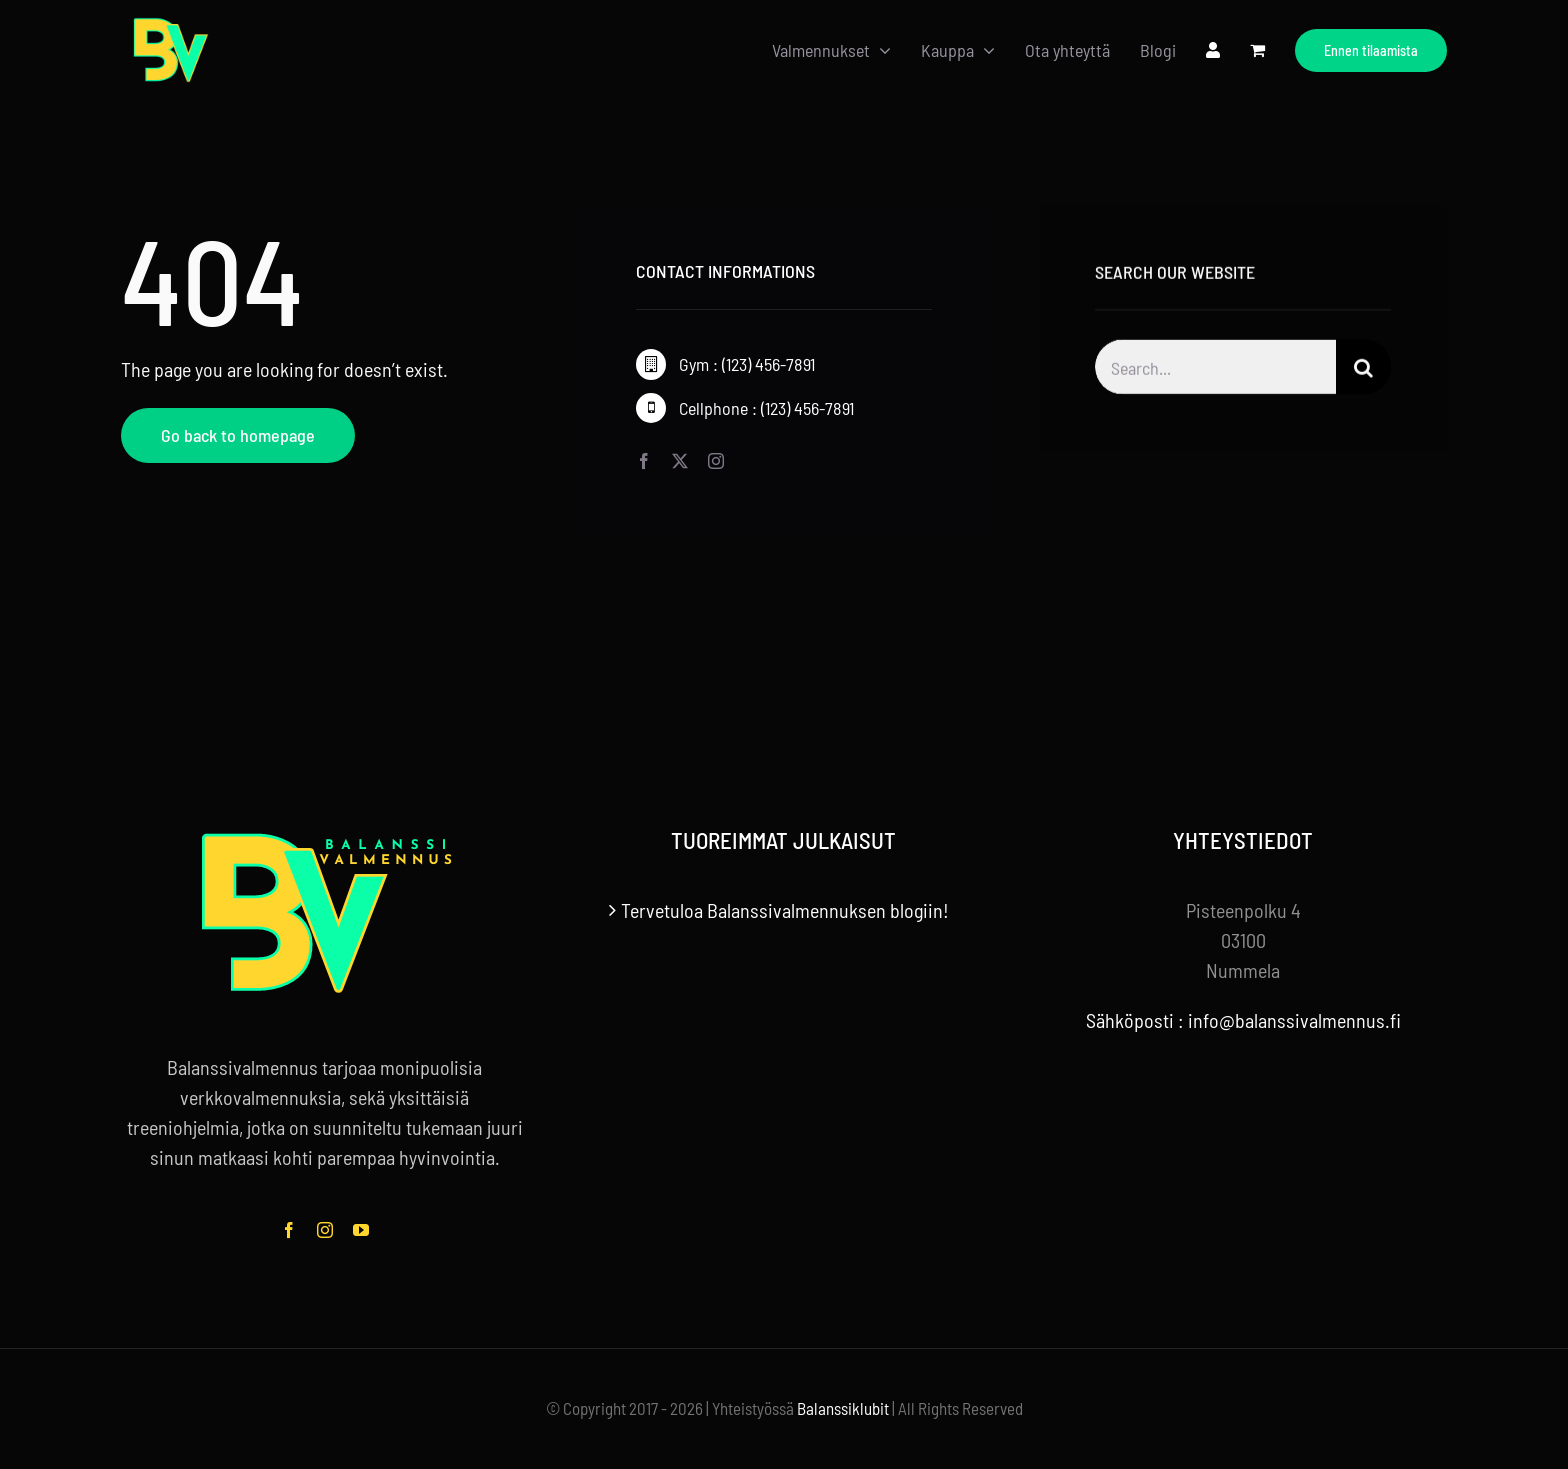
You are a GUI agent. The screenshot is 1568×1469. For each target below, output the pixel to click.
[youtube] (361, 1230)
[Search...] (1215, 370)
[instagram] (716, 461)
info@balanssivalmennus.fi (1294, 1020)
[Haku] (1363, 370)
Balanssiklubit (843, 1408)
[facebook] (644, 461)
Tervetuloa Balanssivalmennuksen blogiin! (785, 910)
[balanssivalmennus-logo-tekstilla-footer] (325, 837)
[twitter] (680, 461)
